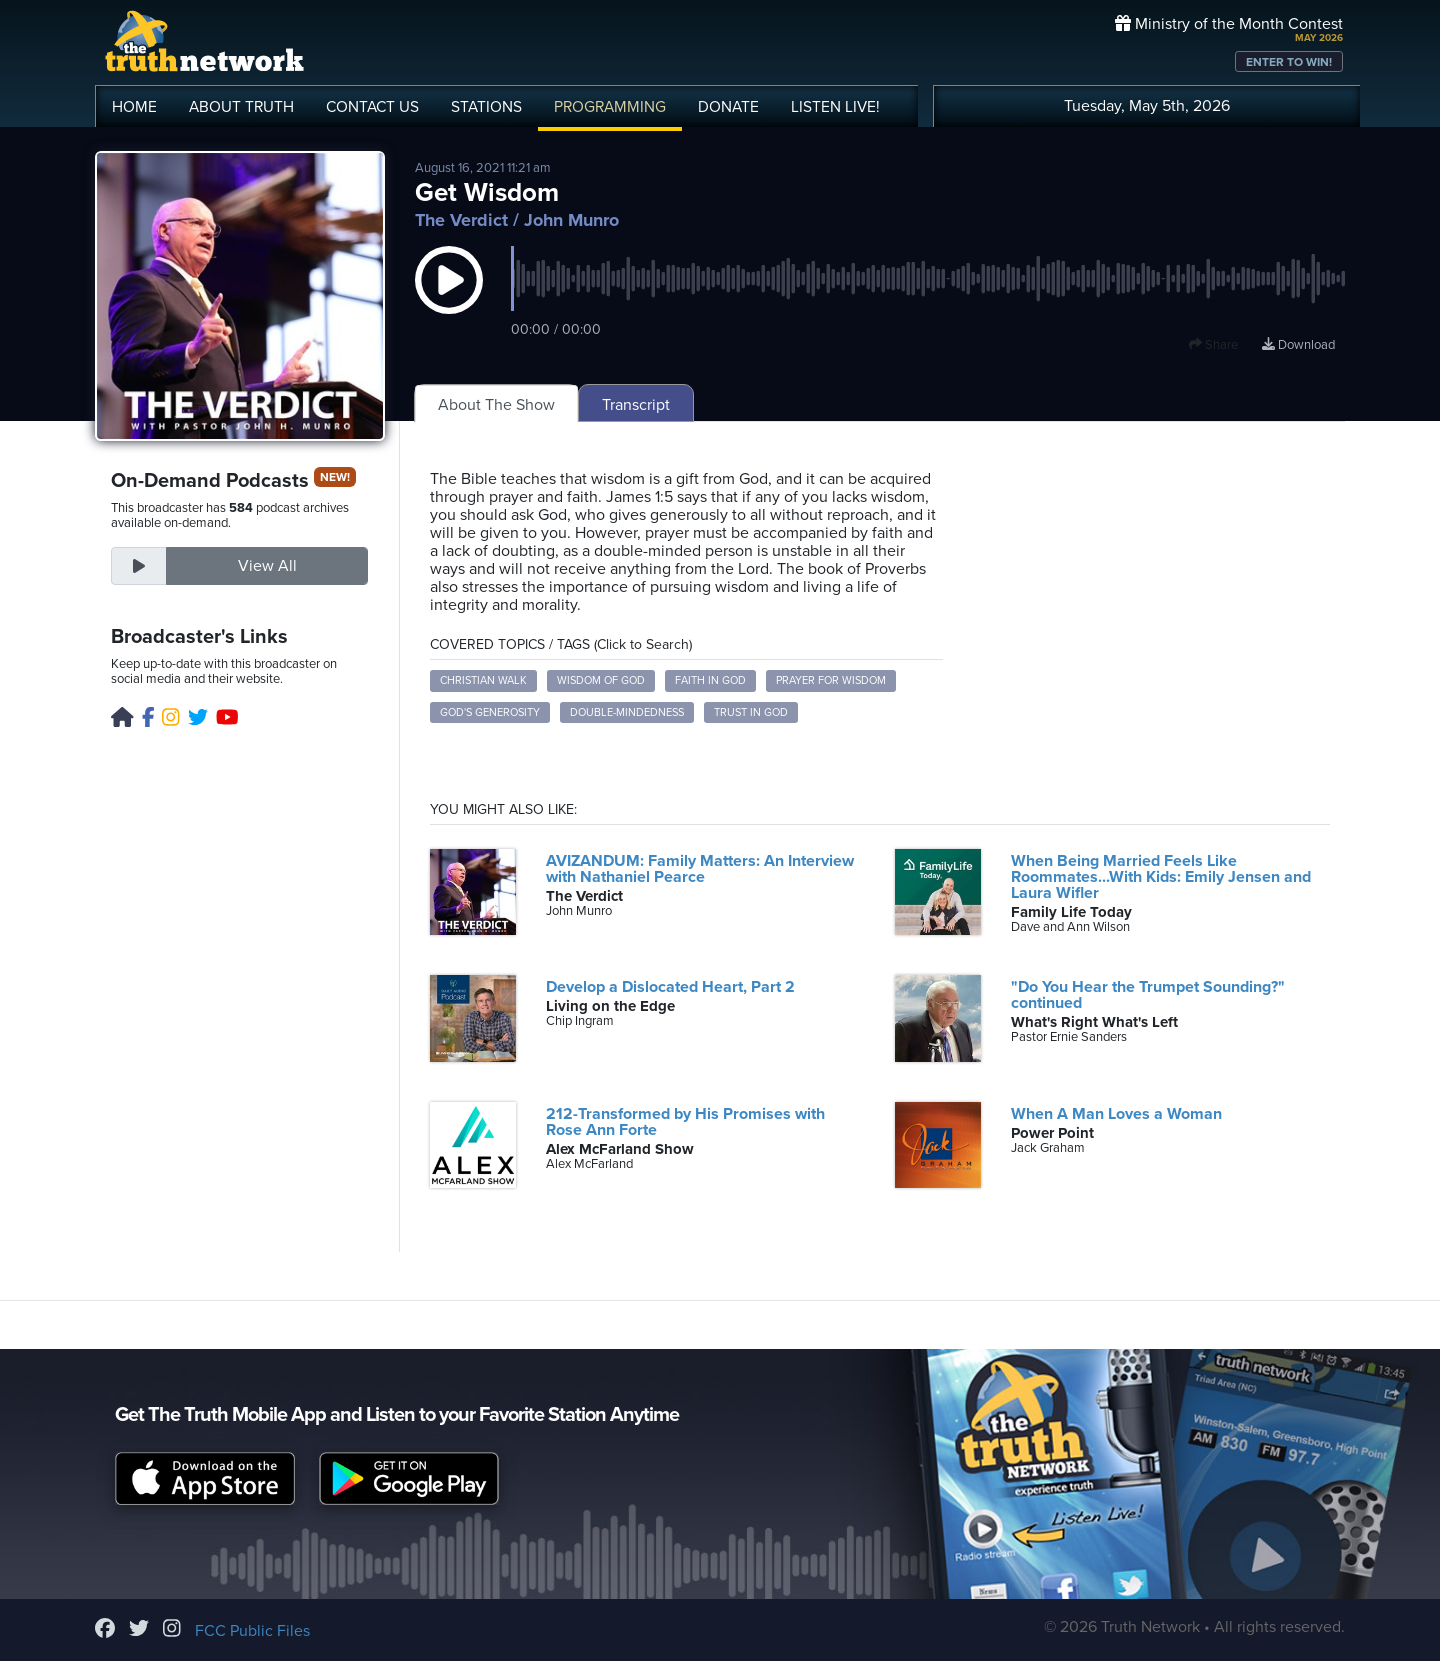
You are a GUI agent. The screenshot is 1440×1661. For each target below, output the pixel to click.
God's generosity (490, 712)
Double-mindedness (627, 712)
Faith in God (710, 680)
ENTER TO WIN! (1289, 62)
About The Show (496, 405)
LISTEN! (835, 107)
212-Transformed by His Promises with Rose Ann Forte (685, 1122)
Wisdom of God (601, 680)
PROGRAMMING (610, 107)
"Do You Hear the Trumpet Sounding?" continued (1148, 995)
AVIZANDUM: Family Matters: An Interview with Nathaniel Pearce (700, 869)
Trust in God (751, 712)
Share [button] (1213, 345)
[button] (449, 300)
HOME (134, 107)
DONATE (728, 107)
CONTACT (372, 107)
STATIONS (486, 107)
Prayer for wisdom (831, 680)
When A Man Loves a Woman (1116, 1114)
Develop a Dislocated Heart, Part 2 (670, 987)
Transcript (636, 405)
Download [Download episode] (1298, 345)
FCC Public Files (252, 1631)
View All (267, 566)
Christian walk (483, 680)
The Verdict (461, 220)
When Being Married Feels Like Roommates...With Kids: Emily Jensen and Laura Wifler (1161, 877)
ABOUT (241, 107)
